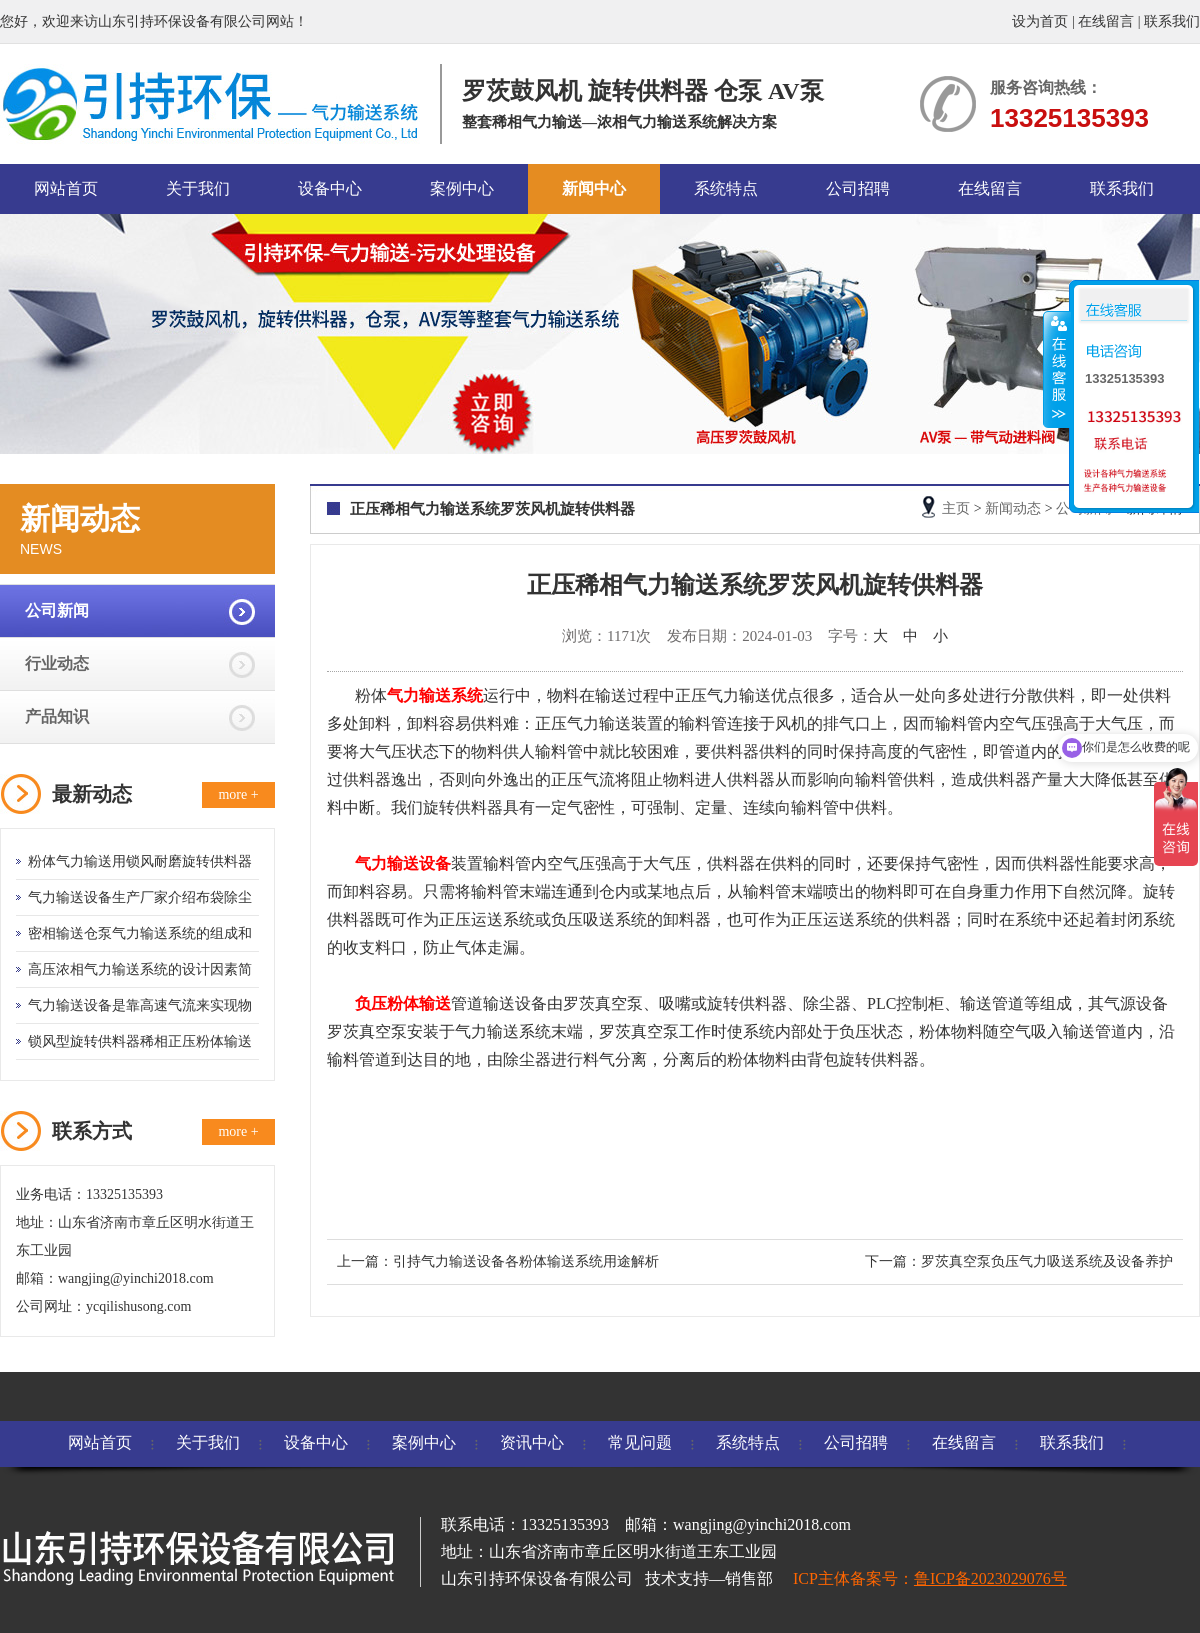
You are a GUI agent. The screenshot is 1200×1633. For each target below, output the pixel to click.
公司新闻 (57, 610)
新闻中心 (594, 188)
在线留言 (1106, 21)
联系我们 (1172, 21)
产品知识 (57, 716)
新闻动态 (1013, 508)
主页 (956, 508)
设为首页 (1040, 21)
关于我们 (198, 188)
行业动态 (57, 663)
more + (238, 794)
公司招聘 (858, 188)
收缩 (1057, 369)
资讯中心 (532, 1442)
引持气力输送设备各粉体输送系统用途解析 (526, 1261)
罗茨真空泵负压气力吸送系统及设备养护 (1047, 1261)
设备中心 (330, 188)
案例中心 (462, 188)
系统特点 (726, 188)
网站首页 (66, 188)
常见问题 (640, 1442)
